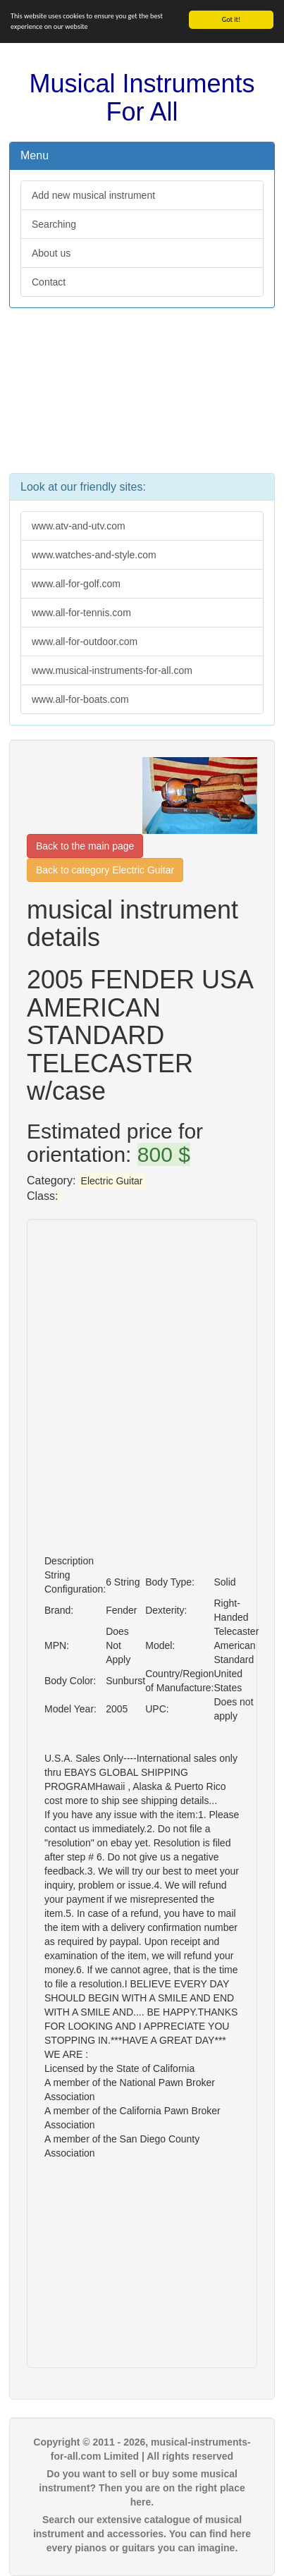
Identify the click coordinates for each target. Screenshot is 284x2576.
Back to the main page (85, 846)
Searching (54, 224)
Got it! (231, 19)
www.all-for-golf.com (76, 583)
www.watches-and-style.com (94, 554)
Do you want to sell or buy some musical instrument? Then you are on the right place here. (142, 2488)
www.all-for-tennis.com (81, 612)
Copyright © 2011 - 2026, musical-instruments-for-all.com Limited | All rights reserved (141, 2449)
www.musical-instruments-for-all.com (112, 670)
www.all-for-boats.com (80, 699)
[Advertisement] (142, 397)
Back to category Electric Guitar (105, 870)
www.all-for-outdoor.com (84, 641)
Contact (49, 282)
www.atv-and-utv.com (78, 526)
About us (51, 253)
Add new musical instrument (93, 195)
